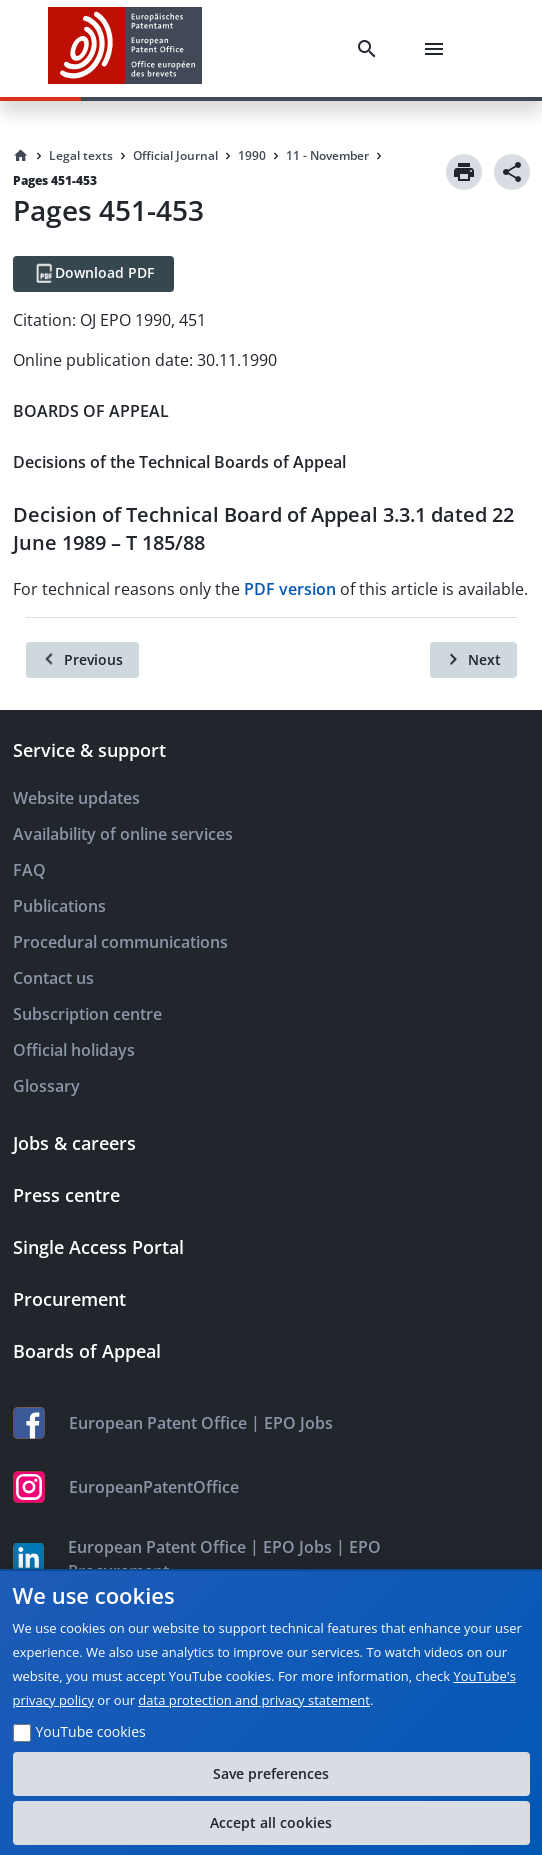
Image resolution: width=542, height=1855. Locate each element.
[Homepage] (21, 156)
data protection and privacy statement (254, 1700)
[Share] (512, 172)
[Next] (473, 660)
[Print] (464, 172)
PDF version (290, 589)
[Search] (371, 49)
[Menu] (438, 49)
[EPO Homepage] (125, 48)
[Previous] (82, 660)
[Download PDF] (93, 274)
